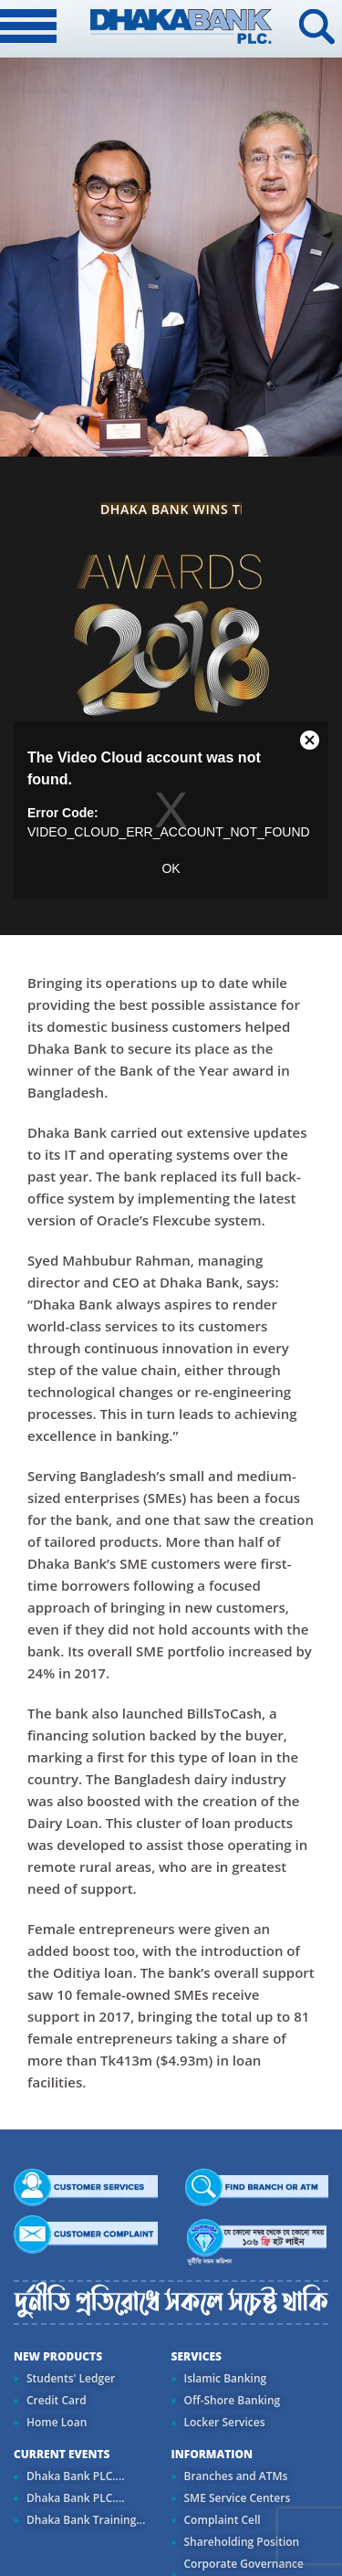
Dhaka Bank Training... (85, 2520)
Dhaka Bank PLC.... (75, 2476)
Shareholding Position (242, 2542)
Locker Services (224, 2422)
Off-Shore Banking (232, 2400)
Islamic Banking (225, 2378)
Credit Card (56, 2400)
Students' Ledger (70, 2378)
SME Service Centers (237, 2498)
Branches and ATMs (236, 2476)
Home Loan (56, 2422)
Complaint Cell (222, 2520)
